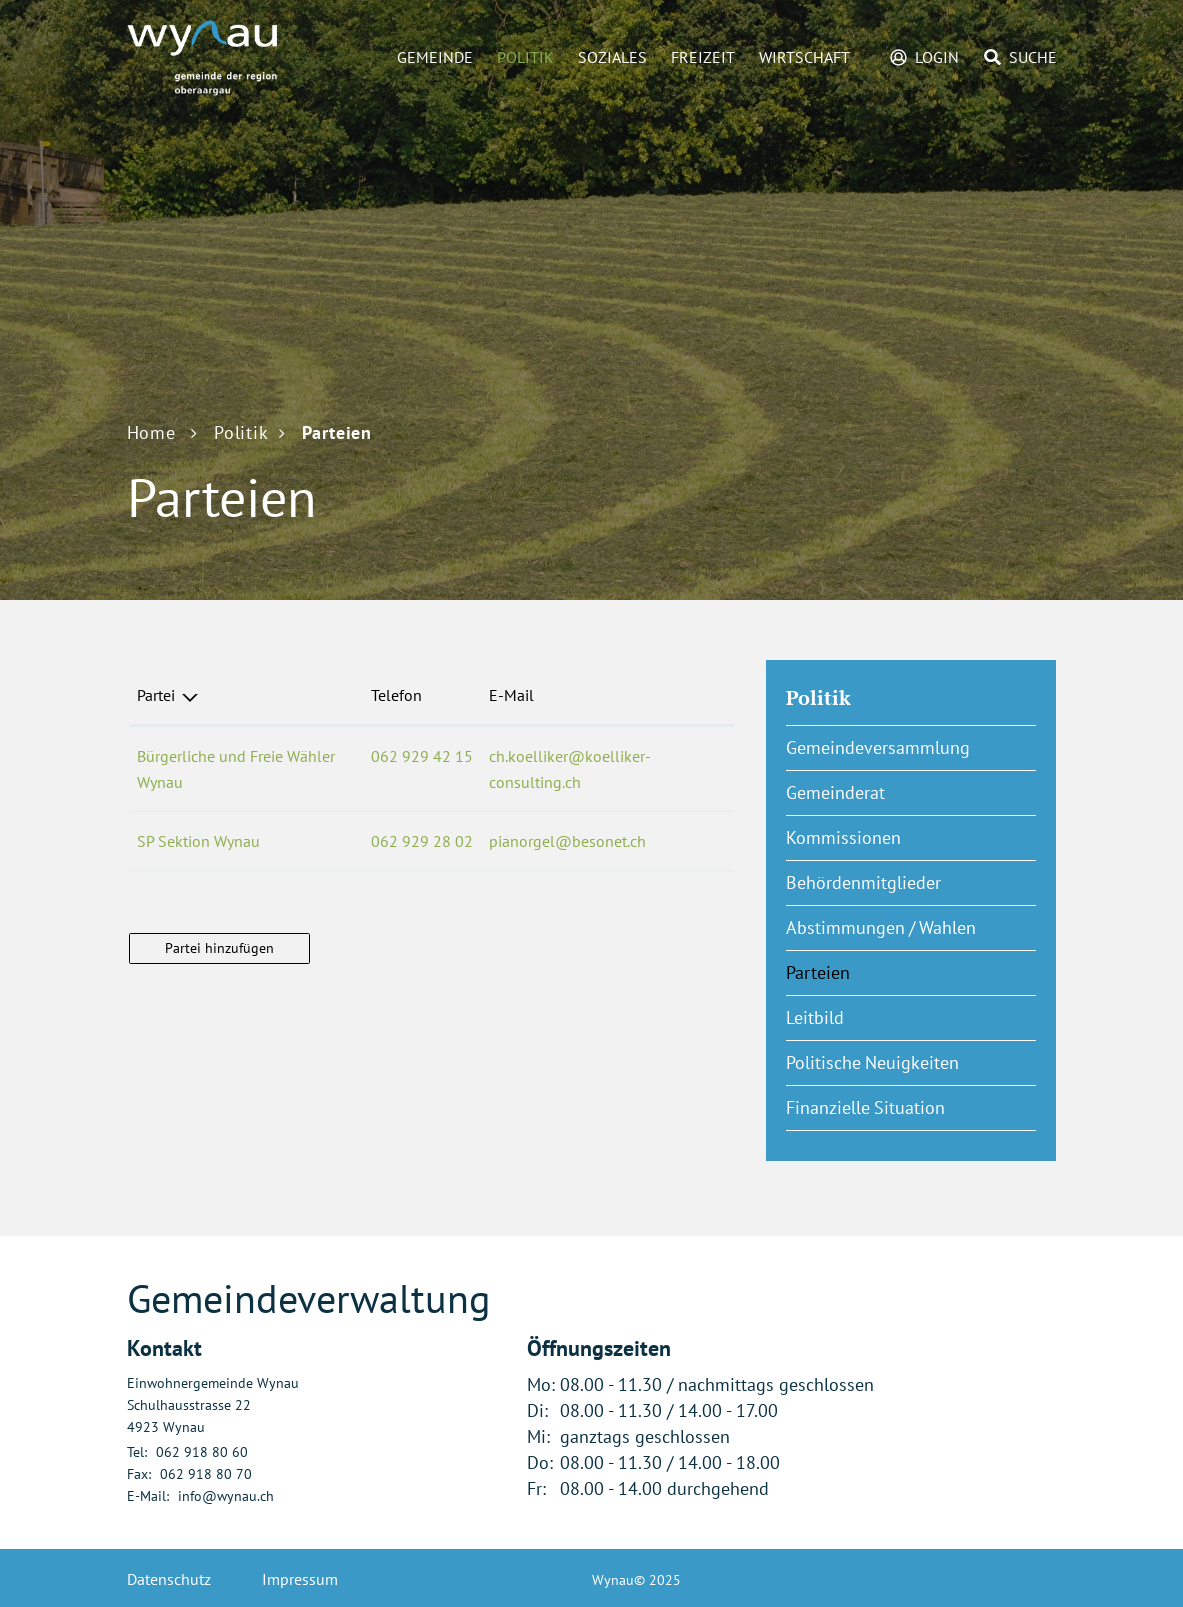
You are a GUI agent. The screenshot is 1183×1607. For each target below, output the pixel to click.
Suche (1033, 57)
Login (937, 57)
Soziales (612, 57)
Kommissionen (843, 837)
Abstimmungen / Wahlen (881, 927)
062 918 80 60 (202, 1452)
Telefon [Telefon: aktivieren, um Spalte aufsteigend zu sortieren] (396, 695)
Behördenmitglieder (863, 882)
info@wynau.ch (226, 1496)
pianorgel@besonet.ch (567, 841)
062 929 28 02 (422, 841)
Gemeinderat (835, 792)
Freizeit (703, 57)
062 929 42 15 (422, 756)
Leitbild (815, 1017)
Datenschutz (169, 1579)
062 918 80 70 (206, 1474)
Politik (525, 57)
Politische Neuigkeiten (872, 1062)
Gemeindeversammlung (878, 747)
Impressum (300, 1579)
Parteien (867, 972)
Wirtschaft (804, 57)
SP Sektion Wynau (198, 841)
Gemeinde (435, 57)
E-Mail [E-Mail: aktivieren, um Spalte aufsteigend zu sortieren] (511, 695)
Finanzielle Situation (865, 1107)
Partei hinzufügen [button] (219, 948)
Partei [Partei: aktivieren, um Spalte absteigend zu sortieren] (156, 695)
